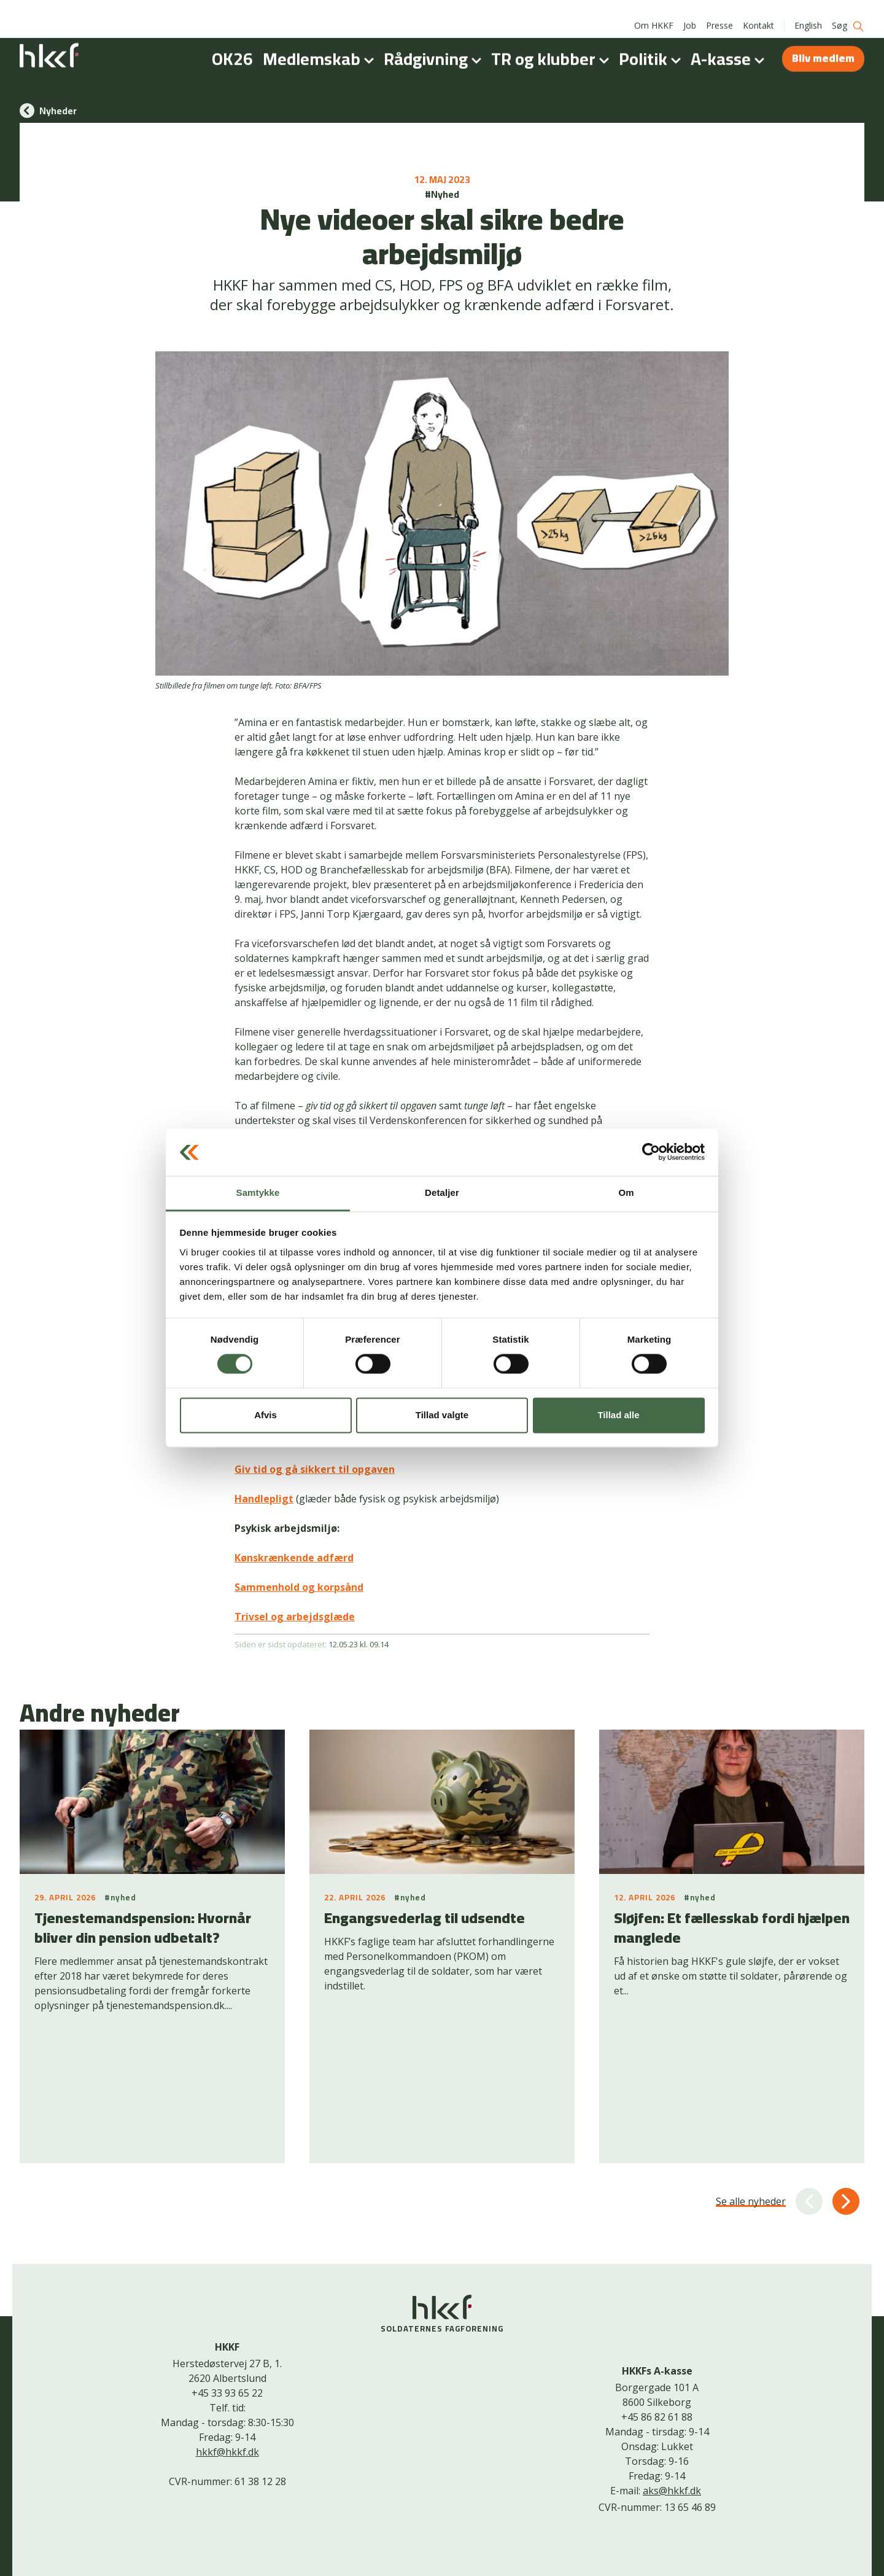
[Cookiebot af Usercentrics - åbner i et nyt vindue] (651, 1152)
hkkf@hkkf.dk (227, 2331)
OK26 (232, 45)
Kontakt (758, 12)
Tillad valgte (442, 1415)
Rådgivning (435, 45)
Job (689, 12)
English (808, 12)
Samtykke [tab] (258, 1192)
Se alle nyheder (751, 2080)
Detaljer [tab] (442, 1192)
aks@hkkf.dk (672, 2370)
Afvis (265, 1415)
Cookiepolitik (433, 2547)
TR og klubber (552, 45)
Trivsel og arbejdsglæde (295, 1616)
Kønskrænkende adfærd (294, 1557)
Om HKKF (653, 12)
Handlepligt (264, 1498)
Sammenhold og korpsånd (299, 1587)
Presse (719, 12)
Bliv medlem (823, 44)
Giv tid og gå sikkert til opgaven (315, 1469)
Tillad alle (618, 1415)
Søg (848, 12)
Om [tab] (626, 1192)
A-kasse (730, 45)
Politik (652, 45)
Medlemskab (321, 45)
